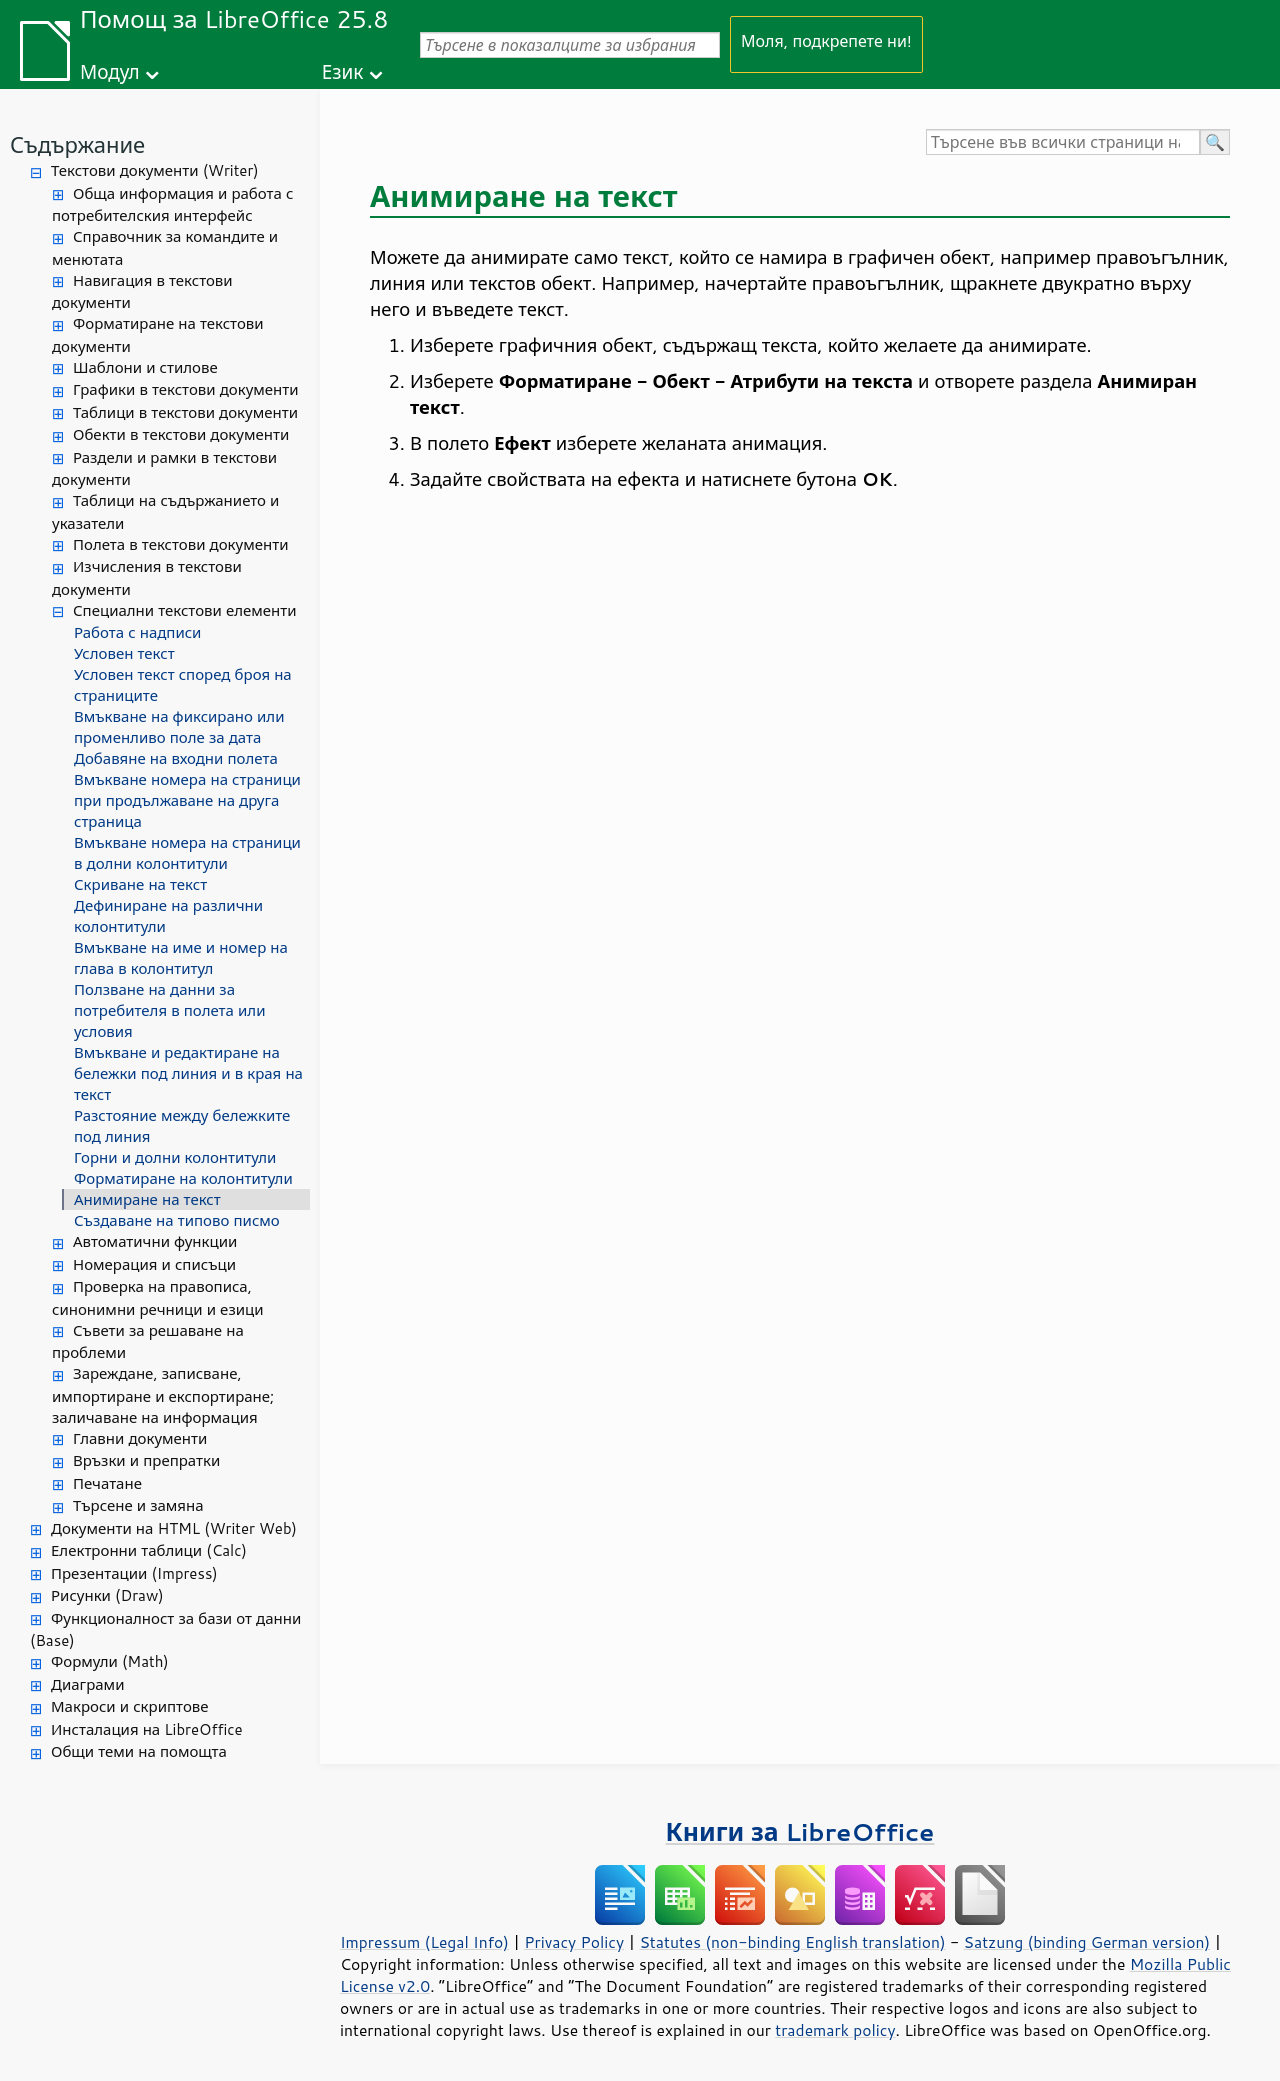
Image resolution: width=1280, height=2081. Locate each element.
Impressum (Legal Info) (424, 1942)
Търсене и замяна (138, 1505)
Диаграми (87, 1684)
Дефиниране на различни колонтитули (168, 916)
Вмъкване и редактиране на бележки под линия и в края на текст (188, 1073)
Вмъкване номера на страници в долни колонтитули (187, 853)
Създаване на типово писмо (177, 1220)
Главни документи (140, 1438)
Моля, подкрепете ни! (826, 40)
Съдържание (77, 144)
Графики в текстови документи (186, 389)
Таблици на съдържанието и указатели (165, 512)
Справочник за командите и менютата (165, 248)
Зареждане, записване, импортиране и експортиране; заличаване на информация (163, 1395)
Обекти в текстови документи (181, 434)
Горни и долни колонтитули (175, 1157)
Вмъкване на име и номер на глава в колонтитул (181, 958)
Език (343, 71)
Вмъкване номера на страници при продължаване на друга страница (187, 800)
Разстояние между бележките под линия (182, 1126)
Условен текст (124, 653)
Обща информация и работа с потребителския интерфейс (172, 205)
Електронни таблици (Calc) (149, 1550)
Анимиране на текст (147, 1199)
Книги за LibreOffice (800, 1831)
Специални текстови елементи (185, 610)
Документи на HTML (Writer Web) (174, 1528)
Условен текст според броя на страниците (183, 685)
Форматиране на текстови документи (158, 335)
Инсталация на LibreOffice (147, 1729)
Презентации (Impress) (134, 1573)
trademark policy (835, 2030)
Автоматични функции (155, 1241)
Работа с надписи (137, 632)
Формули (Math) (110, 1661)
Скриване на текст (140, 884)
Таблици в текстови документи (185, 412)
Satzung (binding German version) (1087, 1942)
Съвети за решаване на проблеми (148, 1342)
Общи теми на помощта (139, 1751)
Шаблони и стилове (145, 367)
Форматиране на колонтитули (183, 1178)
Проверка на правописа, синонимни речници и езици (158, 1298)
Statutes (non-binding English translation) (792, 1942)
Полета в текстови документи (180, 544)
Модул (110, 71)
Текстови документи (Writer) (155, 170)
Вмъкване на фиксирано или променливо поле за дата (179, 727)
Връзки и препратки (146, 1460)
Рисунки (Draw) (107, 1595)
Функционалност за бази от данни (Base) (165, 1630)
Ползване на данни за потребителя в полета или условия (169, 1010)
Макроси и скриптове (130, 1706)
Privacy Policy (574, 1942)
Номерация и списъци (154, 1264)
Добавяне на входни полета (176, 758)
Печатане (107, 1483)
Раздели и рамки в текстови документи (164, 469)
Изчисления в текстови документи (147, 578)
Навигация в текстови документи (142, 292)
